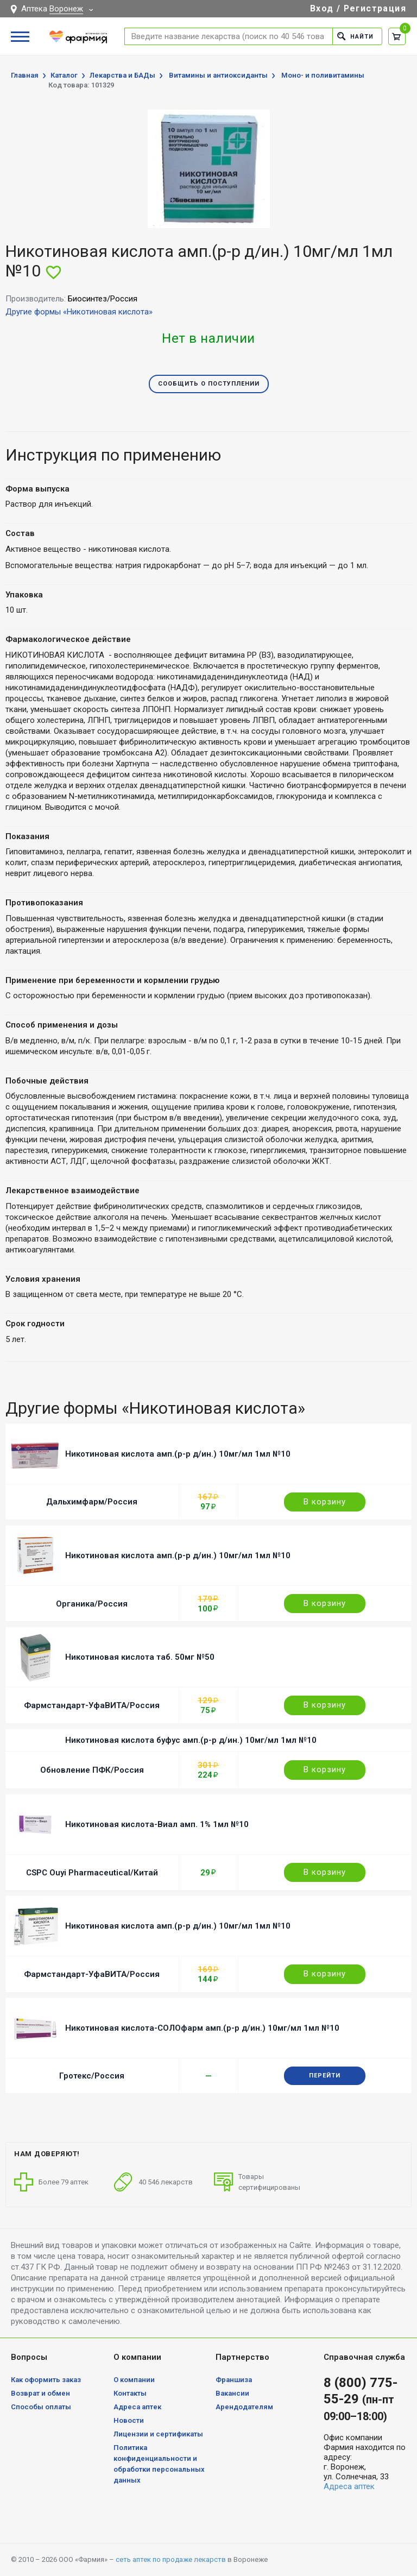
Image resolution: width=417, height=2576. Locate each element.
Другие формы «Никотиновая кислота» (79, 312)
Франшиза (234, 2380)
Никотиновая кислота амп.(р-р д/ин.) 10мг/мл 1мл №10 (177, 1454)
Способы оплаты (41, 2407)
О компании (134, 2380)
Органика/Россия (92, 1604)
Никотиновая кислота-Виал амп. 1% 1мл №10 (157, 1824)
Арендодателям (244, 2407)
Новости (128, 2420)
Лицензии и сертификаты (158, 2434)
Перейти (324, 2075)
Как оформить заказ (46, 2380)
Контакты (130, 2393)
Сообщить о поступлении (209, 383)
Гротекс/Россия (91, 2076)
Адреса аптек (137, 2407)
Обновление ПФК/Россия (92, 1770)
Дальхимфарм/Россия (91, 1502)
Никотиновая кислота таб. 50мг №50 (139, 1657)
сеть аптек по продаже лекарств (171, 2559)
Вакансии (232, 2393)
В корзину (325, 1502)
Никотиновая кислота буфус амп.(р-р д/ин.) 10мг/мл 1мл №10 (191, 1740)
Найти (355, 36)
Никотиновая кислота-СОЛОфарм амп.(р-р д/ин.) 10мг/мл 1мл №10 (202, 2028)
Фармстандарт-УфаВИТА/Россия (92, 1705)
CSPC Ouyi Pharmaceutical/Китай (92, 1873)
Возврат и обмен (40, 2393)
